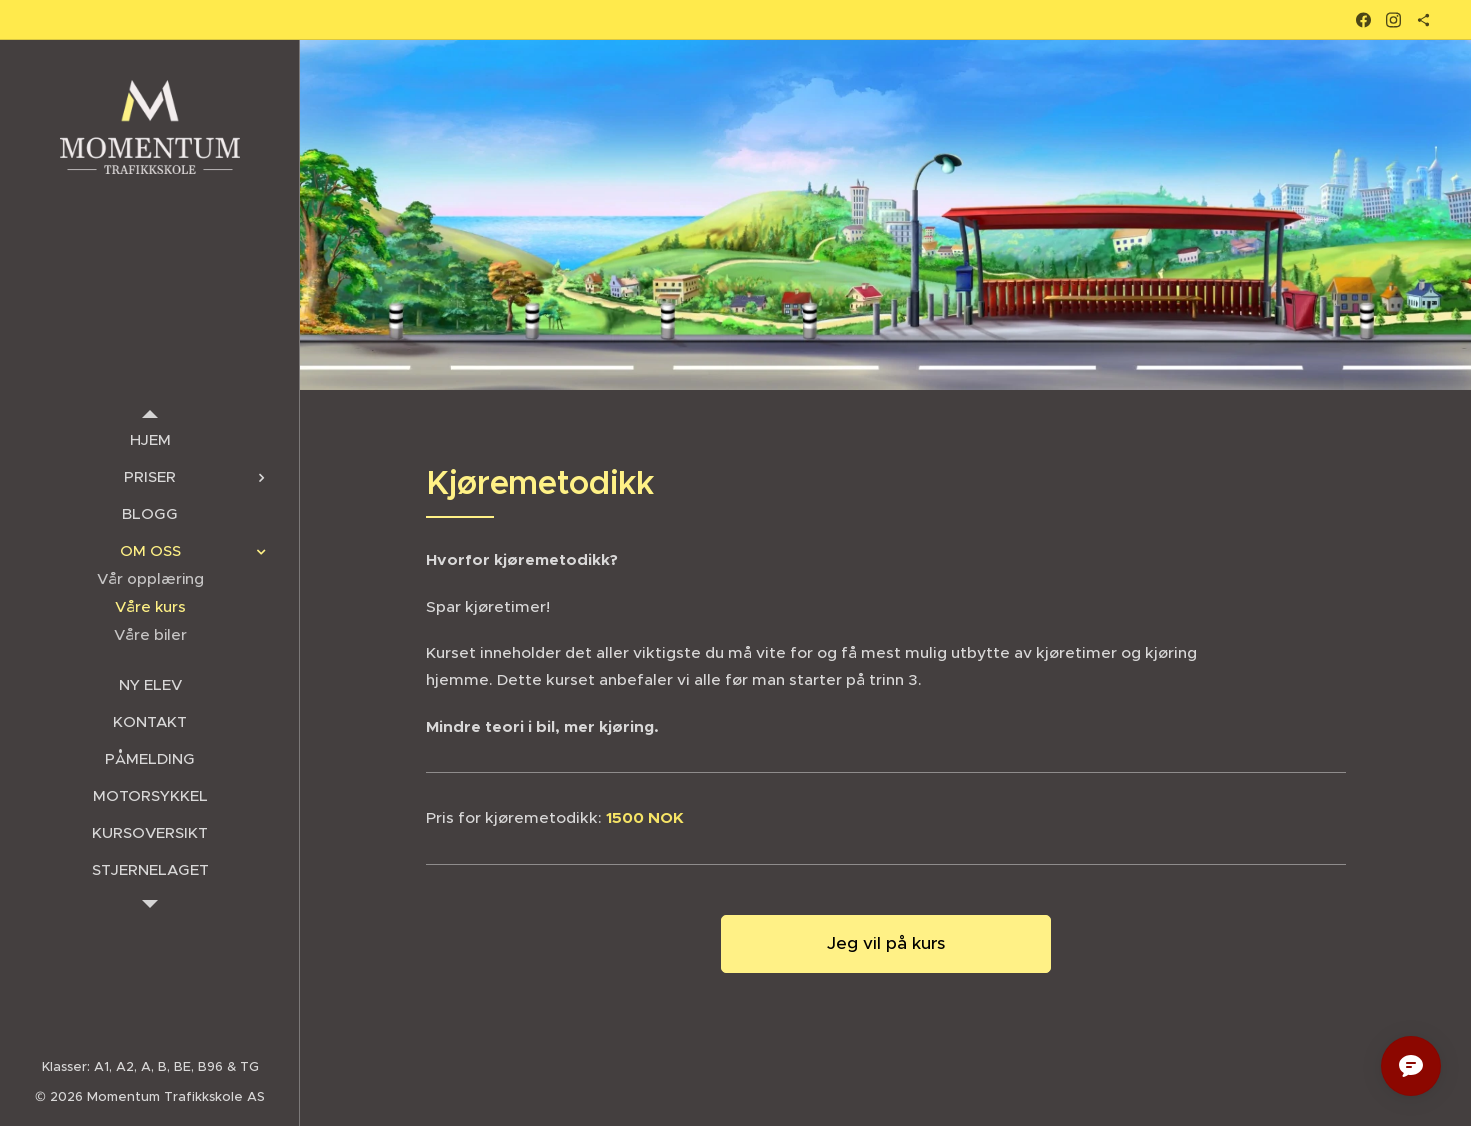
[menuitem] (150, 439)
